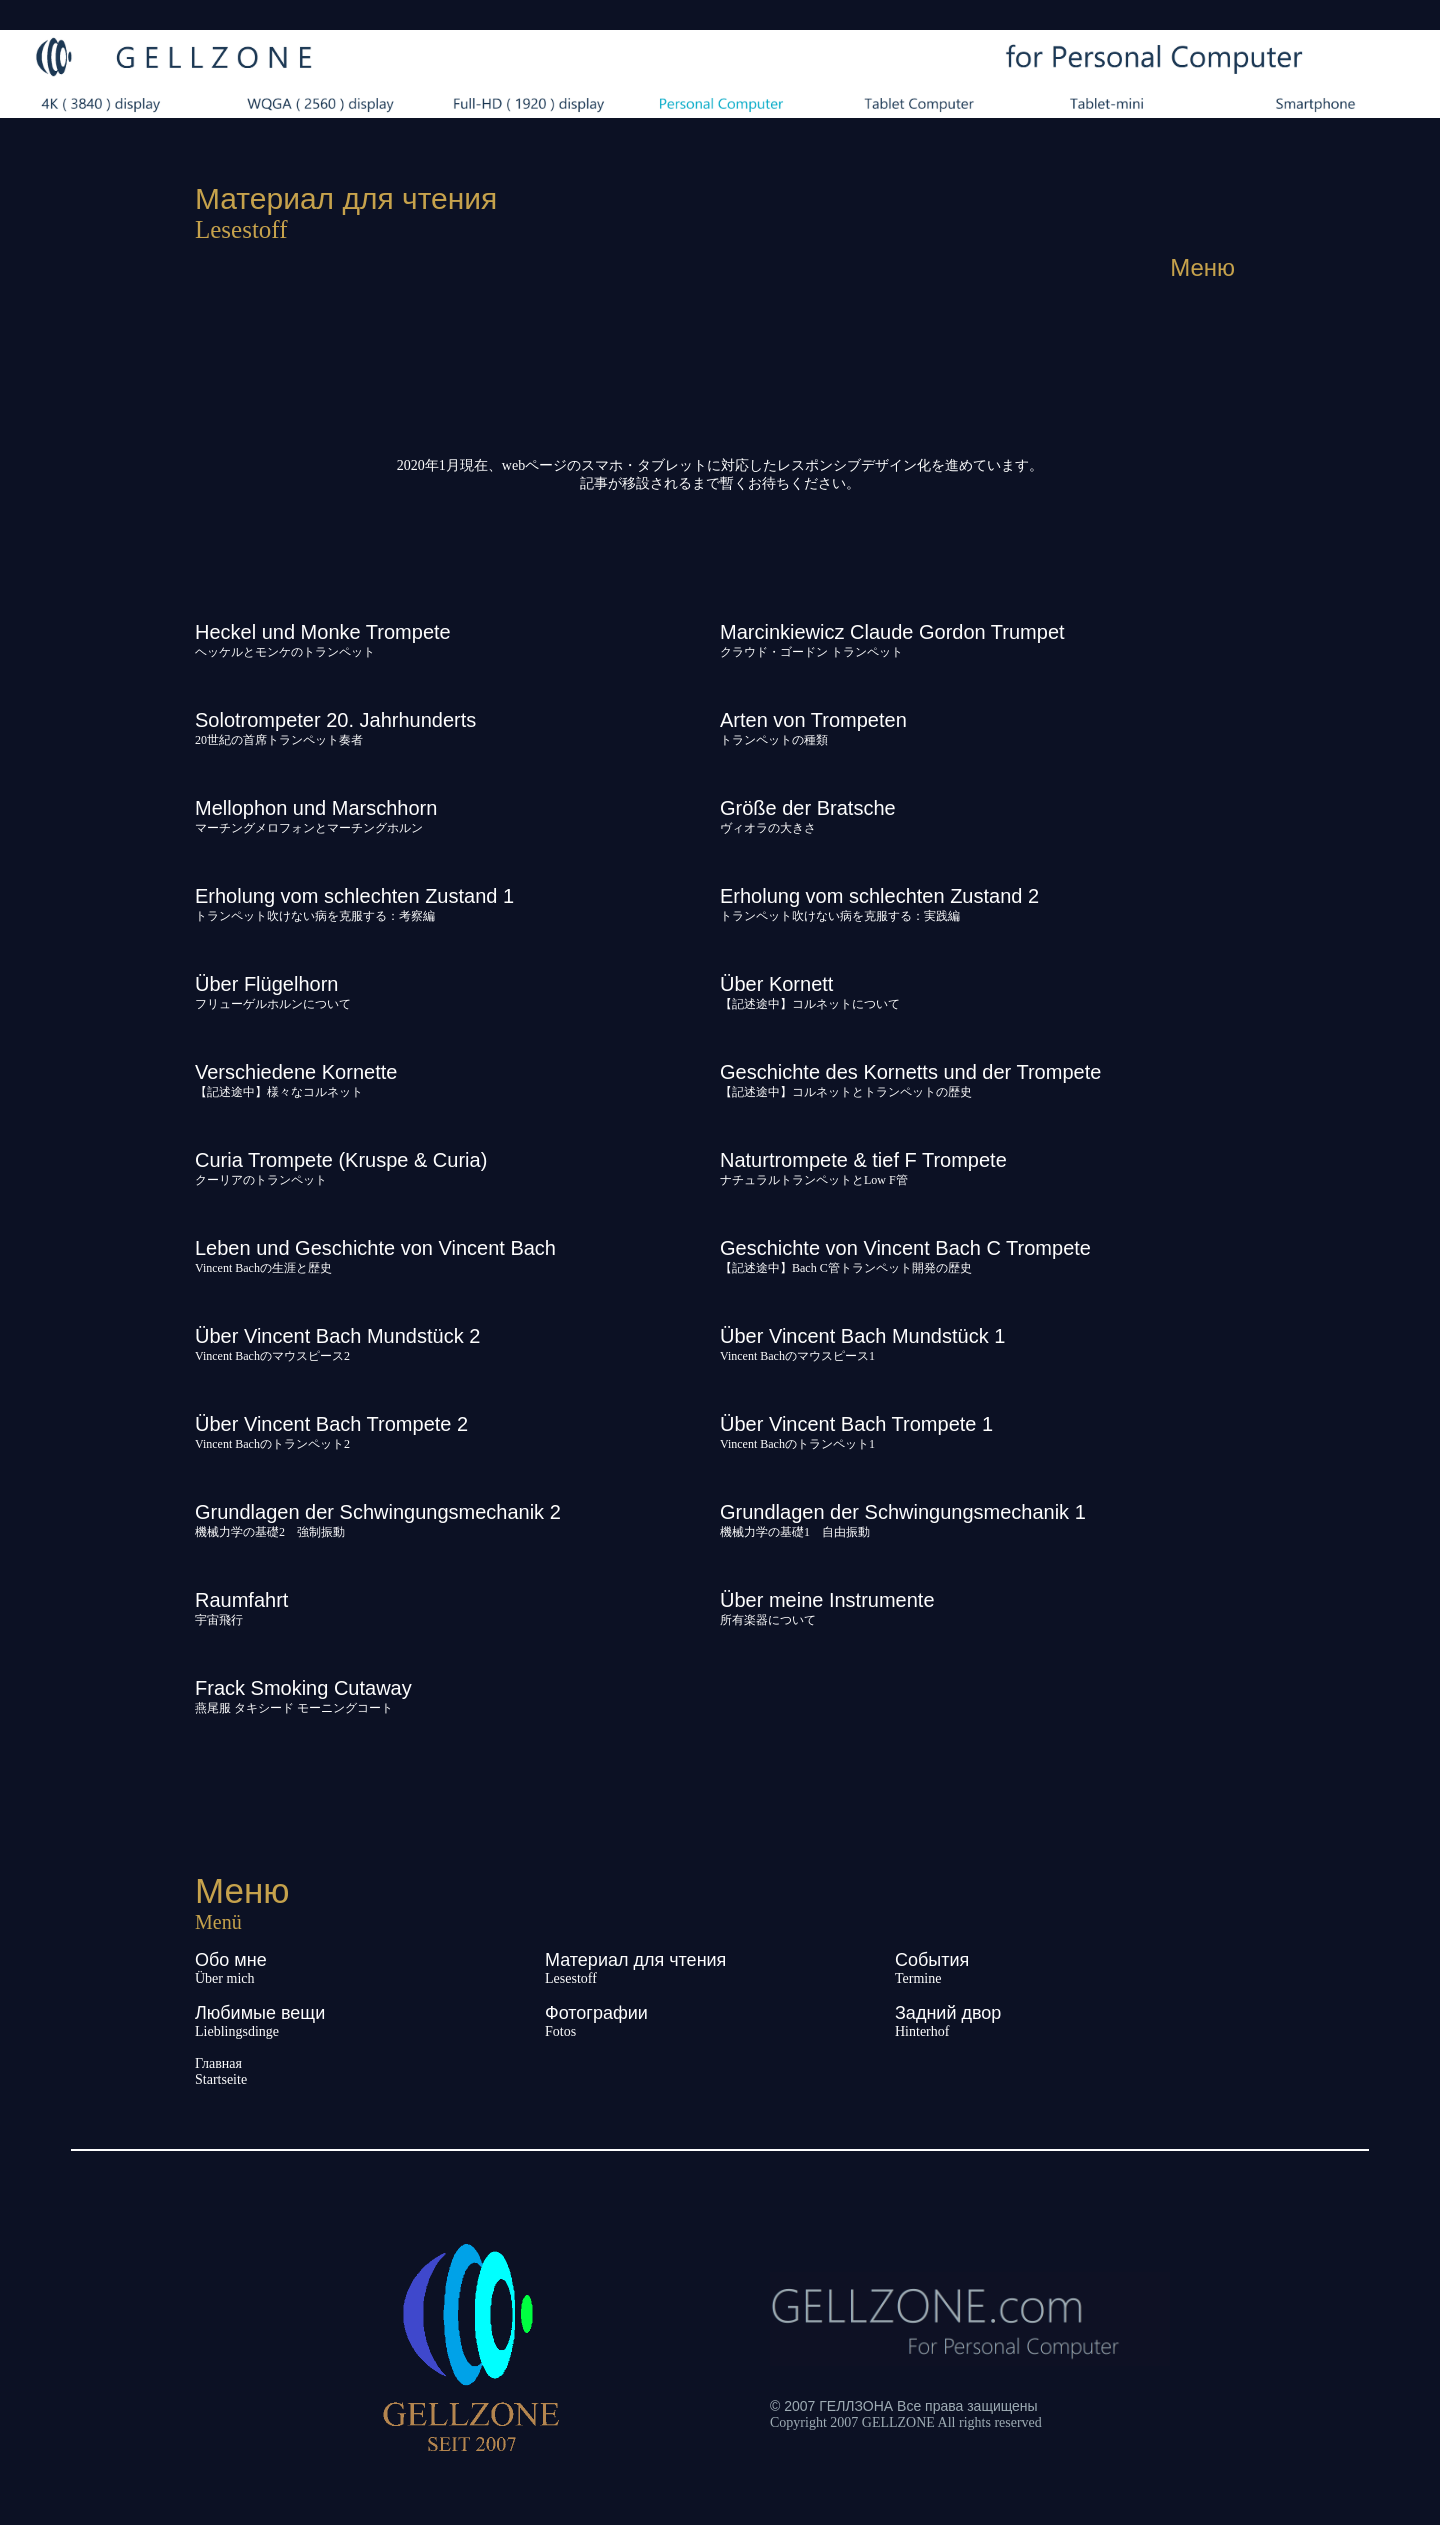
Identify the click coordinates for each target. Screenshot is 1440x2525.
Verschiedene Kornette (296, 1072)
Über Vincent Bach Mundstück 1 (862, 1336)
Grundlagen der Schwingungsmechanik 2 (378, 1512)
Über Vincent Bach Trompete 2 (331, 1424)
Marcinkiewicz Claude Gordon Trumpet (892, 632)
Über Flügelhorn (266, 984)
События (932, 1960)
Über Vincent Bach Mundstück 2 (337, 1336)
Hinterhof (922, 2031)
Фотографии (596, 2013)
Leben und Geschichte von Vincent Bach (375, 1248)
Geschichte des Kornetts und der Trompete (910, 1072)
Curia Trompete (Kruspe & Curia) (341, 1160)
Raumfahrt (241, 1600)
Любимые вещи (260, 2013)
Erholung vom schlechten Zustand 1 (354, 896)
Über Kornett (776, 984)
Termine (918, 1978)
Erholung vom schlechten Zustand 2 (879, 896)
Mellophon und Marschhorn (316, 808)
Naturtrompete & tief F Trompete (863, 1160)
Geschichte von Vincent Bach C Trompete (905, 1248)
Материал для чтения (635, 1960)
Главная (218, 2063)
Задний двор (948, 2013)
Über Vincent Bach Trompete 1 (856, 1424)
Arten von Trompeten (813, 720)
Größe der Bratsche (808, 808)
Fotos (560, 2031)
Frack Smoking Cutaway (303, 1688)
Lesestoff (571, 1978)
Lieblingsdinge (237, 2031)
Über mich (224, 1978)
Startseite (221, 2079)
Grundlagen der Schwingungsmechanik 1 (903, 1512)
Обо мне (231, 1960)
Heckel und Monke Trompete (323, 632)
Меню (1202, 267)
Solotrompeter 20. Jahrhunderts (335, 720)
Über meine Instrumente (827, 1600)
